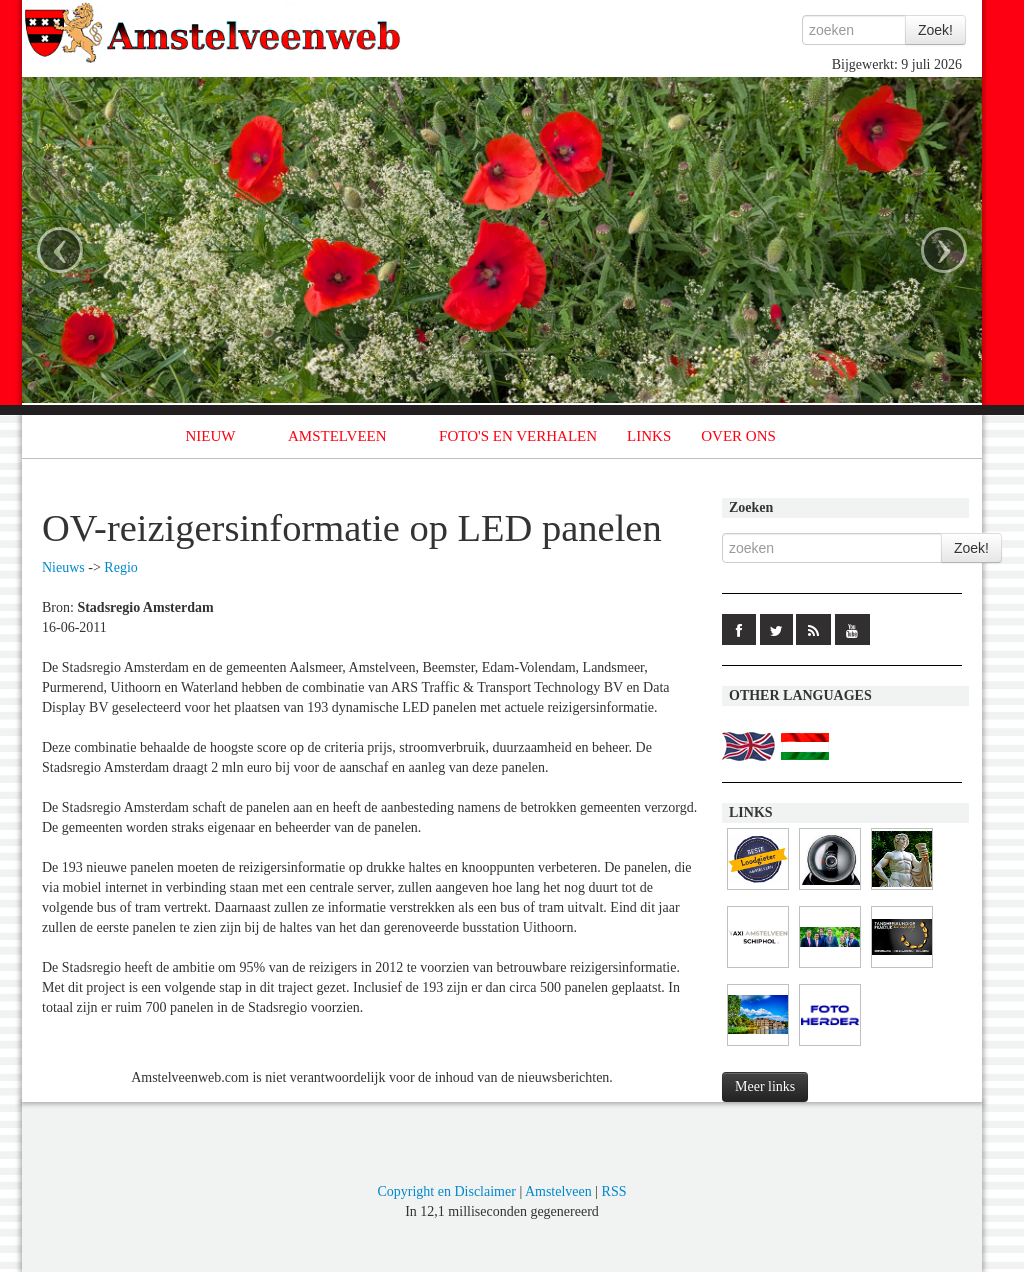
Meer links (765, 1086)
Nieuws (63, 567)
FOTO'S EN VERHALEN (518, 436)
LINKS (649, 436)
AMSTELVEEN (337, 436)
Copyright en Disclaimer (446, 1191)
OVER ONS (738, 436)
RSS (614, 1191)
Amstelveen (558, 1191)
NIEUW (211, 436)
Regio (120, 567)
